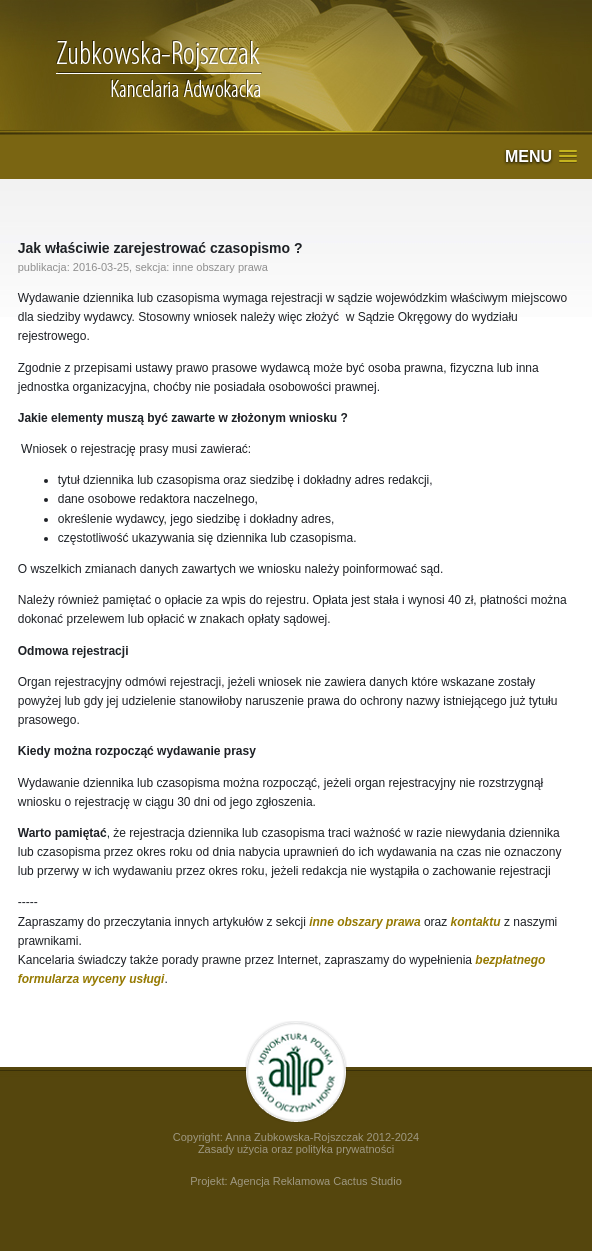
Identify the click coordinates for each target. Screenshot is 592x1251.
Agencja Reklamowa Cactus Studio (316, 1181)
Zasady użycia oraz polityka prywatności (296, 1149)
